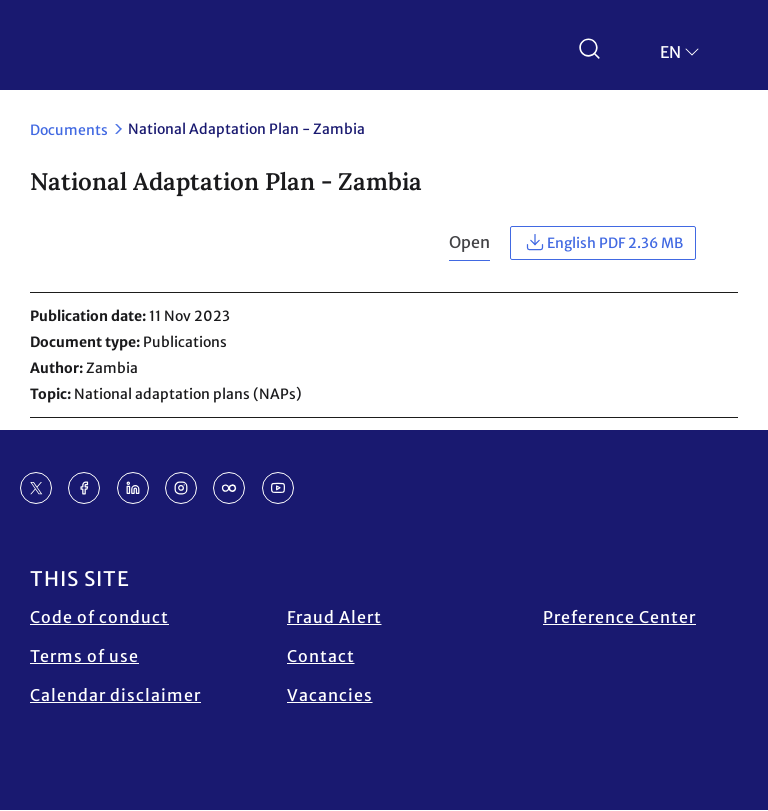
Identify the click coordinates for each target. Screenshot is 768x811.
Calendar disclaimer (115, 695)
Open (469, 242)
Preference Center (619, 617)
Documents (69, 130)
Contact (321, 656)
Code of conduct (99, 617)
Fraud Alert (334, 617)
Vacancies (330, 695)
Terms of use (84, 656)
